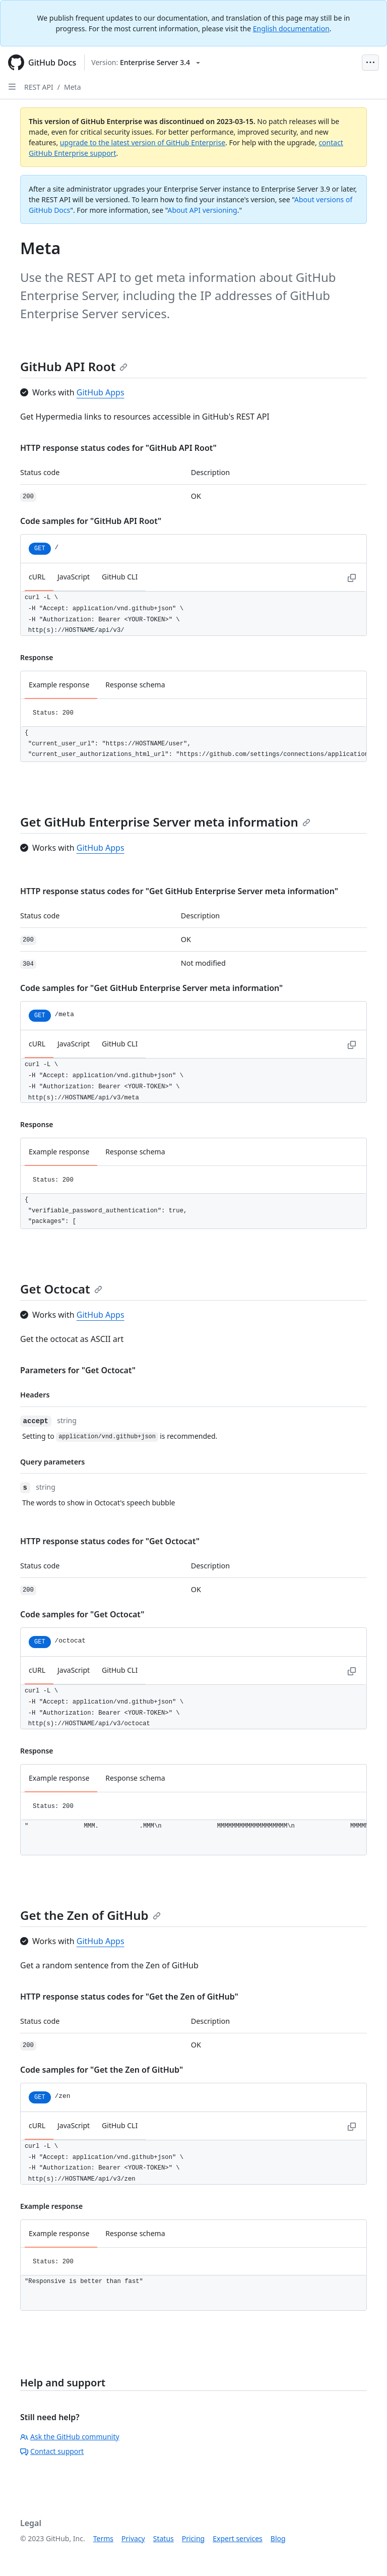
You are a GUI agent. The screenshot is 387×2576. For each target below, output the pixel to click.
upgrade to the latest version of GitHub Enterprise (142, 142)
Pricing (193, 2538)
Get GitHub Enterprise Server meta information (165, 821)
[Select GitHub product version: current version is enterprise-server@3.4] (146, 62)
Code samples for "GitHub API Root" (90, 520)
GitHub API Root (73, 366)
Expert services (238, 2538)
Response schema (135, 684)
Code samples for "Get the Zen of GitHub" (101, 2069)
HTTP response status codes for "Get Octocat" (110, 1541)
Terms (103, 2538)
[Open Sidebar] (12, 87)
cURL (37, 576)
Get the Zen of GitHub (90, 1915)
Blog (278, 2538)
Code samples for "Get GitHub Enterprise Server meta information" (151, 987)
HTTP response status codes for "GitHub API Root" (118, 447)
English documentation (291, 28)
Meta (72, 87)
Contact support (52, 2451)
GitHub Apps (100, 392)
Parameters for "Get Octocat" (78, 1370)
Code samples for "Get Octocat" (82, 1614)
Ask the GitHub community (69, 2436)
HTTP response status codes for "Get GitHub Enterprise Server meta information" (179, 891)
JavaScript (73, 576)
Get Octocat (61, 1288)
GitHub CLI (120, 576)
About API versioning (202, 210)
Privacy (133, 2538)
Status (163, 2538)
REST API (38, 87)
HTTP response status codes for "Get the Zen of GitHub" (129, 1996)
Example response (59, 684)
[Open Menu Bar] (370, 62)
